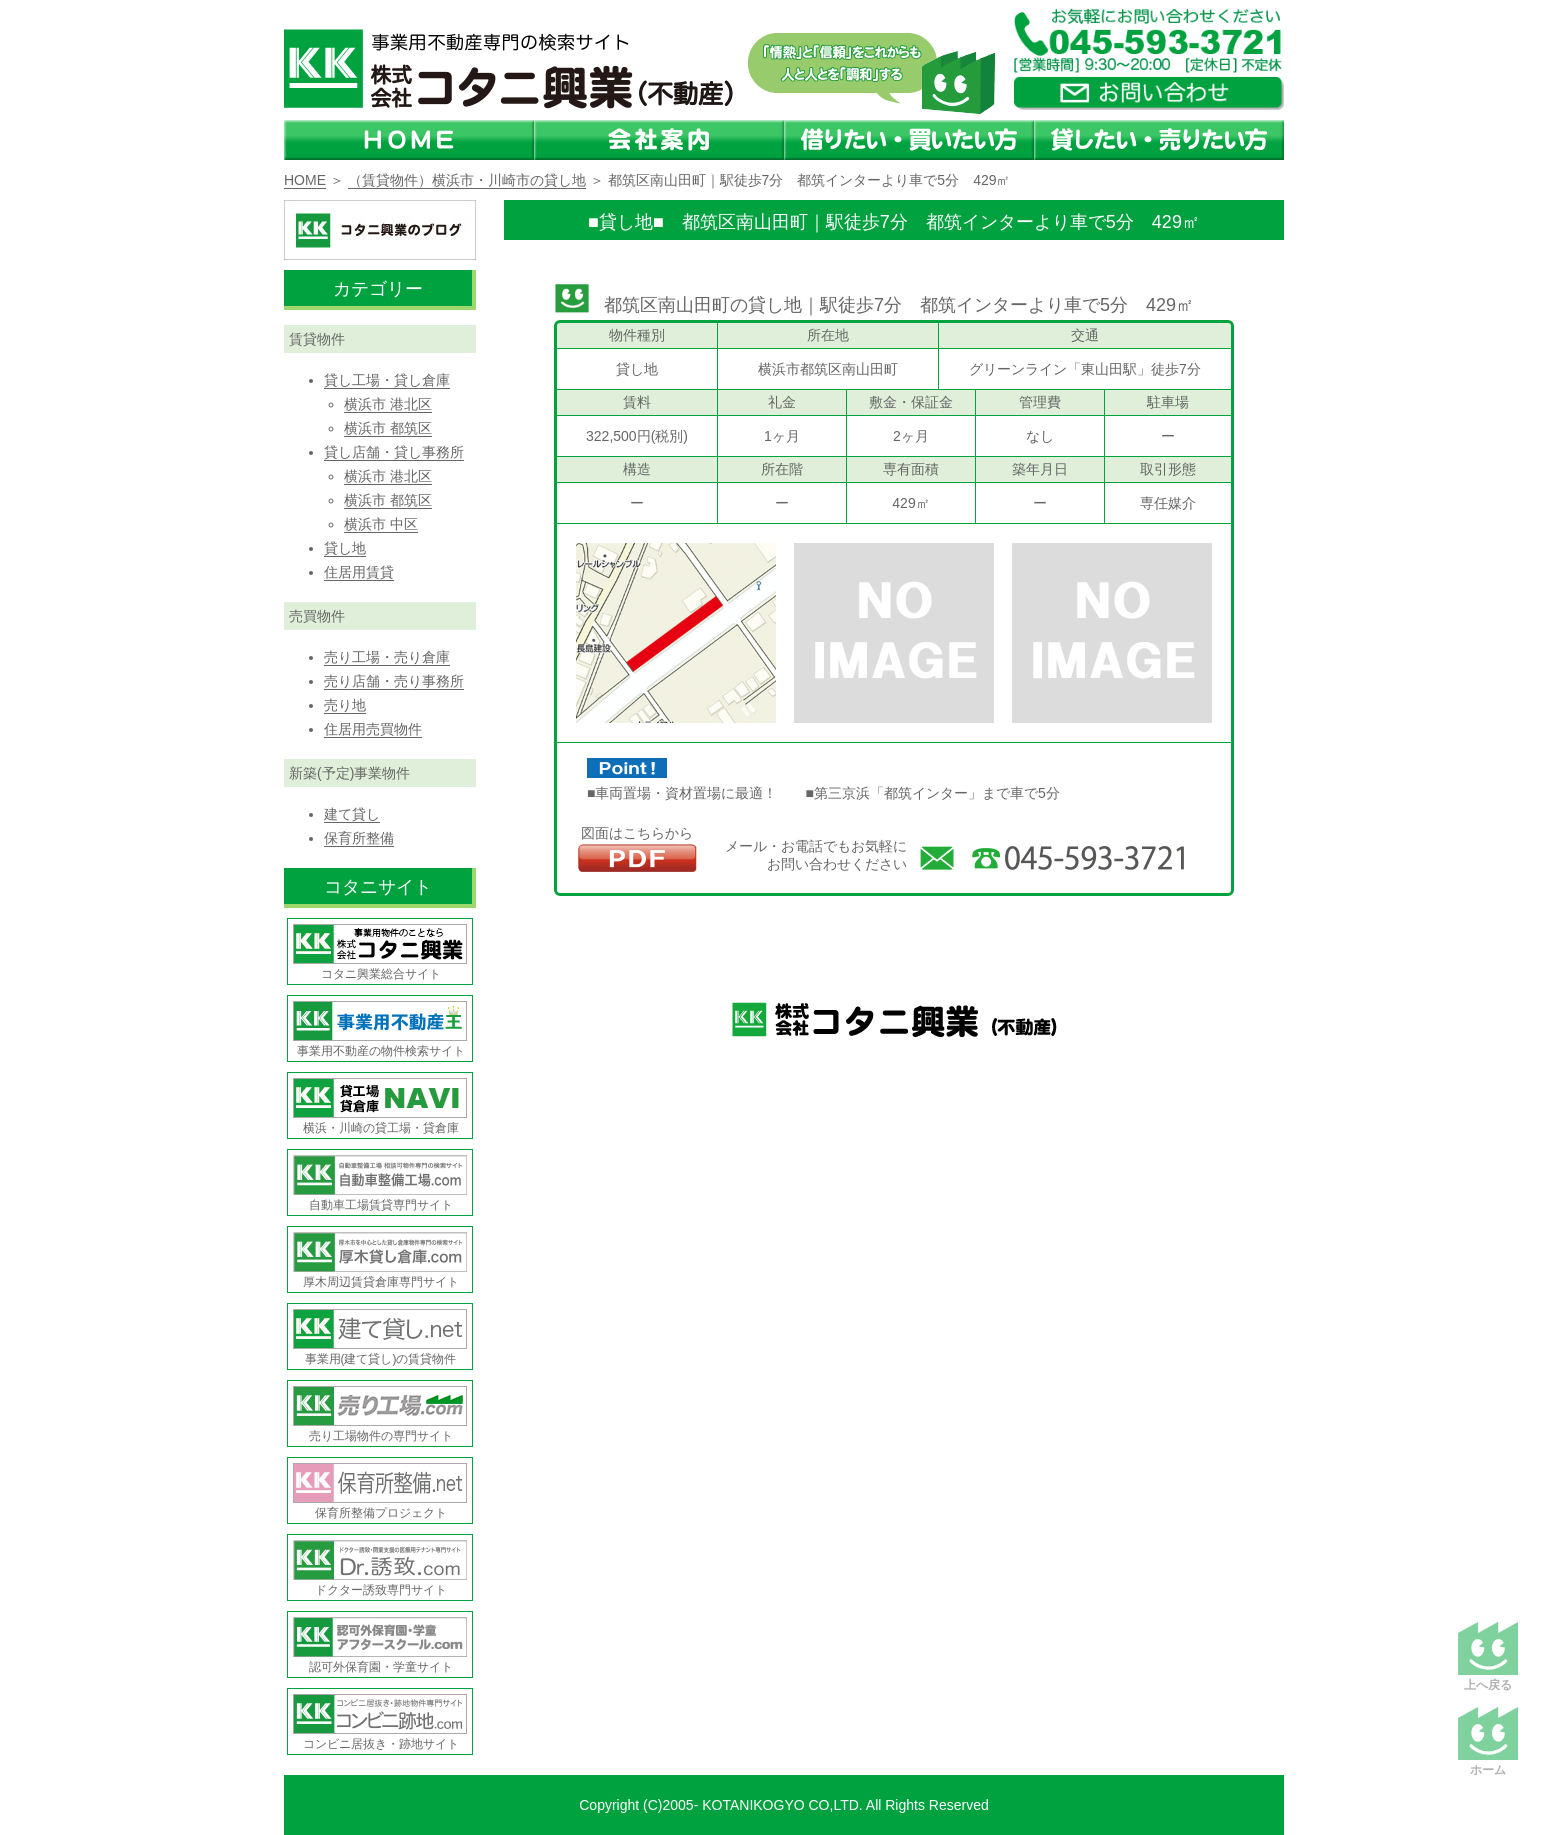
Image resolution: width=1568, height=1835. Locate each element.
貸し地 (345, 548)
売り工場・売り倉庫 (387, 657)
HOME (305, 180)
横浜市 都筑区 (388, 428)
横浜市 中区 (381, 524)
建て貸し (352, 814)
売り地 (345, 705)
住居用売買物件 (373, 729)
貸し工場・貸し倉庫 (387, 380)
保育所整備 (359, 838)
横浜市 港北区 (388, 404)
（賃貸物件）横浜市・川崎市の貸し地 (467, 180)
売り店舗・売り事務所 (394, 681)
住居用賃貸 (359, 572)
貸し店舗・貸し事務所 (394, 452)
